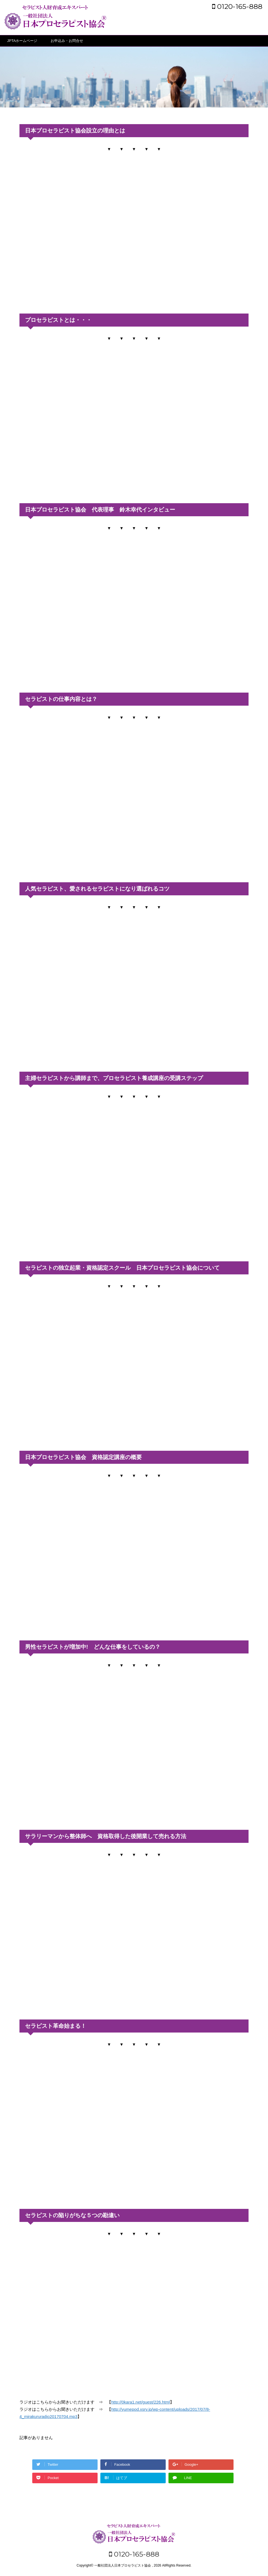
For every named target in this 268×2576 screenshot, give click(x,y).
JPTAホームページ (22, 41)
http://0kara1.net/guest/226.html (140, 2402)
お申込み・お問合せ (67, 41)
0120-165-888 (237, 6)
